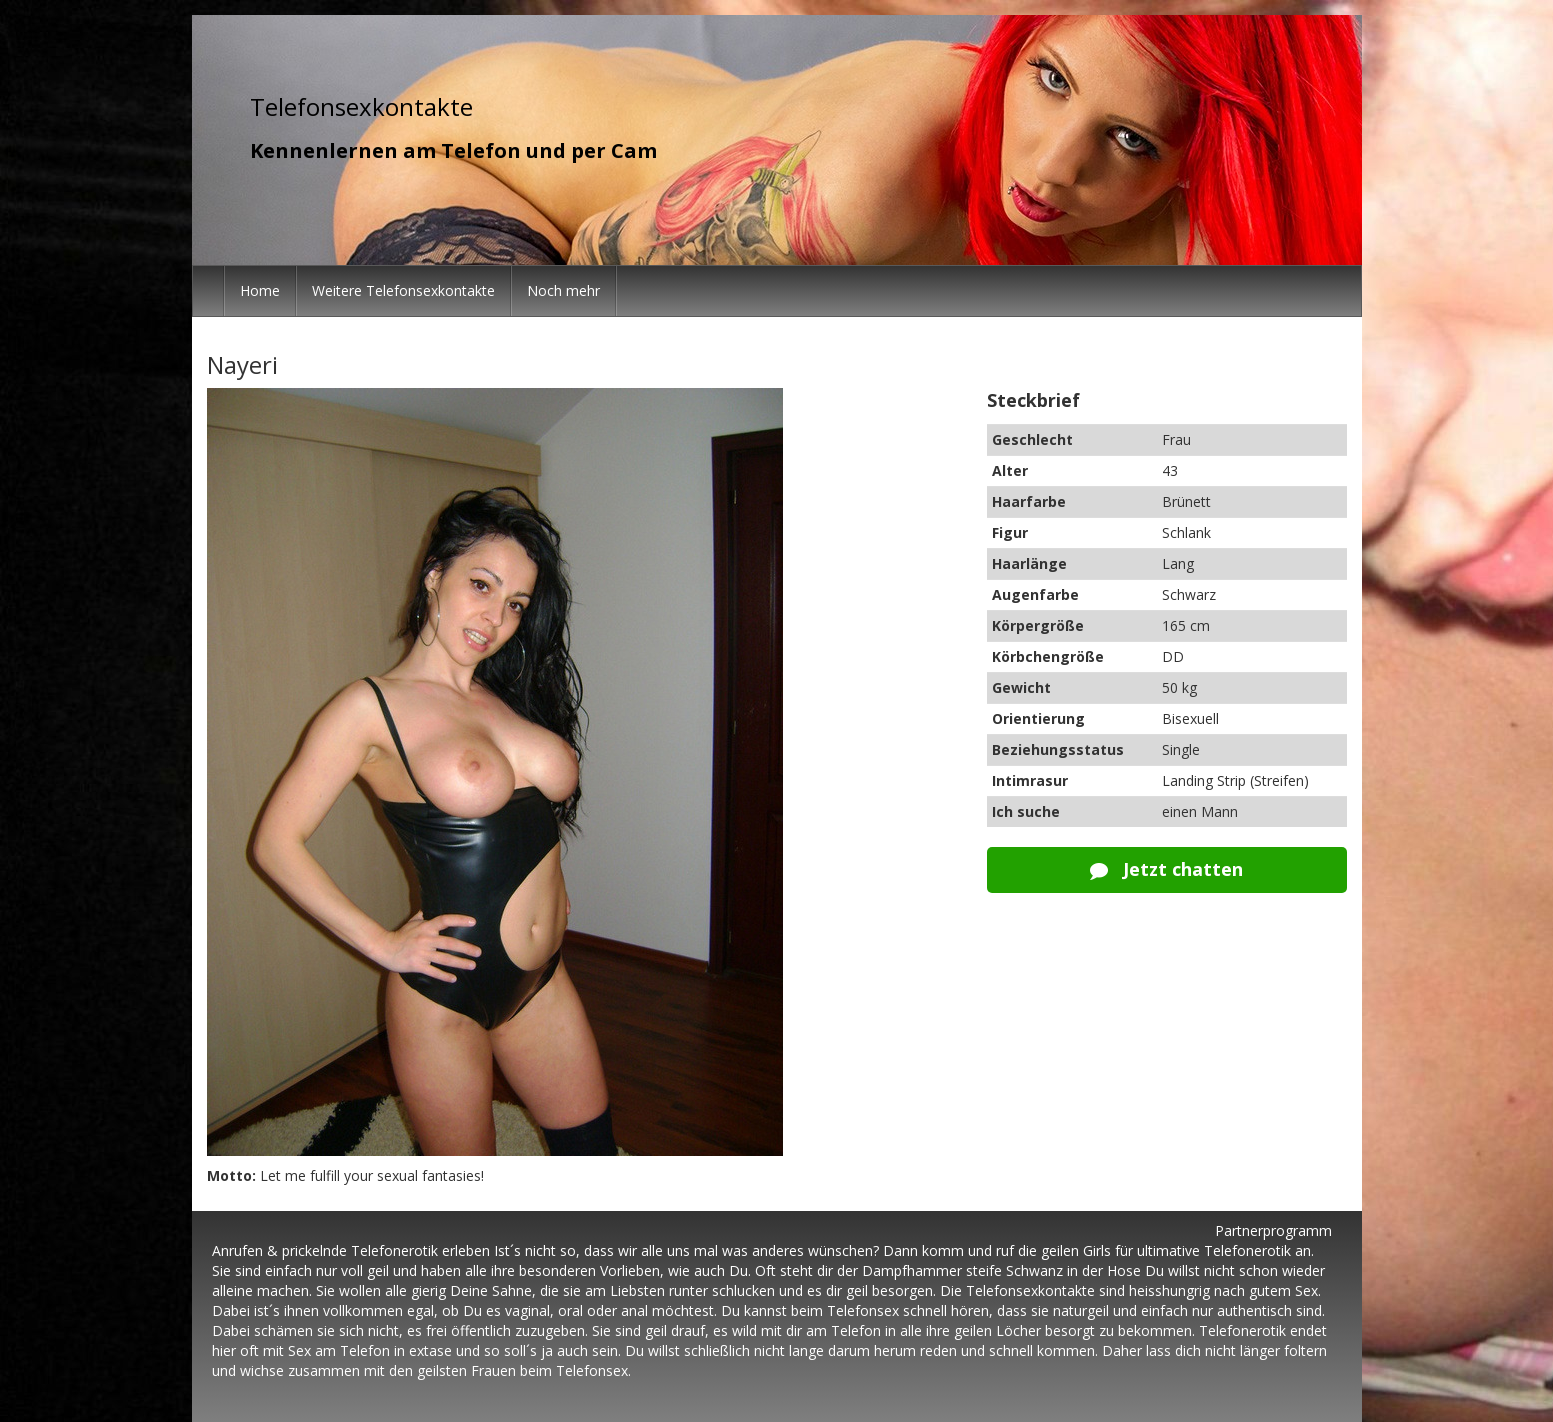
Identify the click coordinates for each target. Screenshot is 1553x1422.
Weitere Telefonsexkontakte (403, 290)
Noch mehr (563, 290)
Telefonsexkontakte (361, 106)
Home (260, 290)
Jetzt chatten (1166, 869)
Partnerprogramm (1273, 1230)
